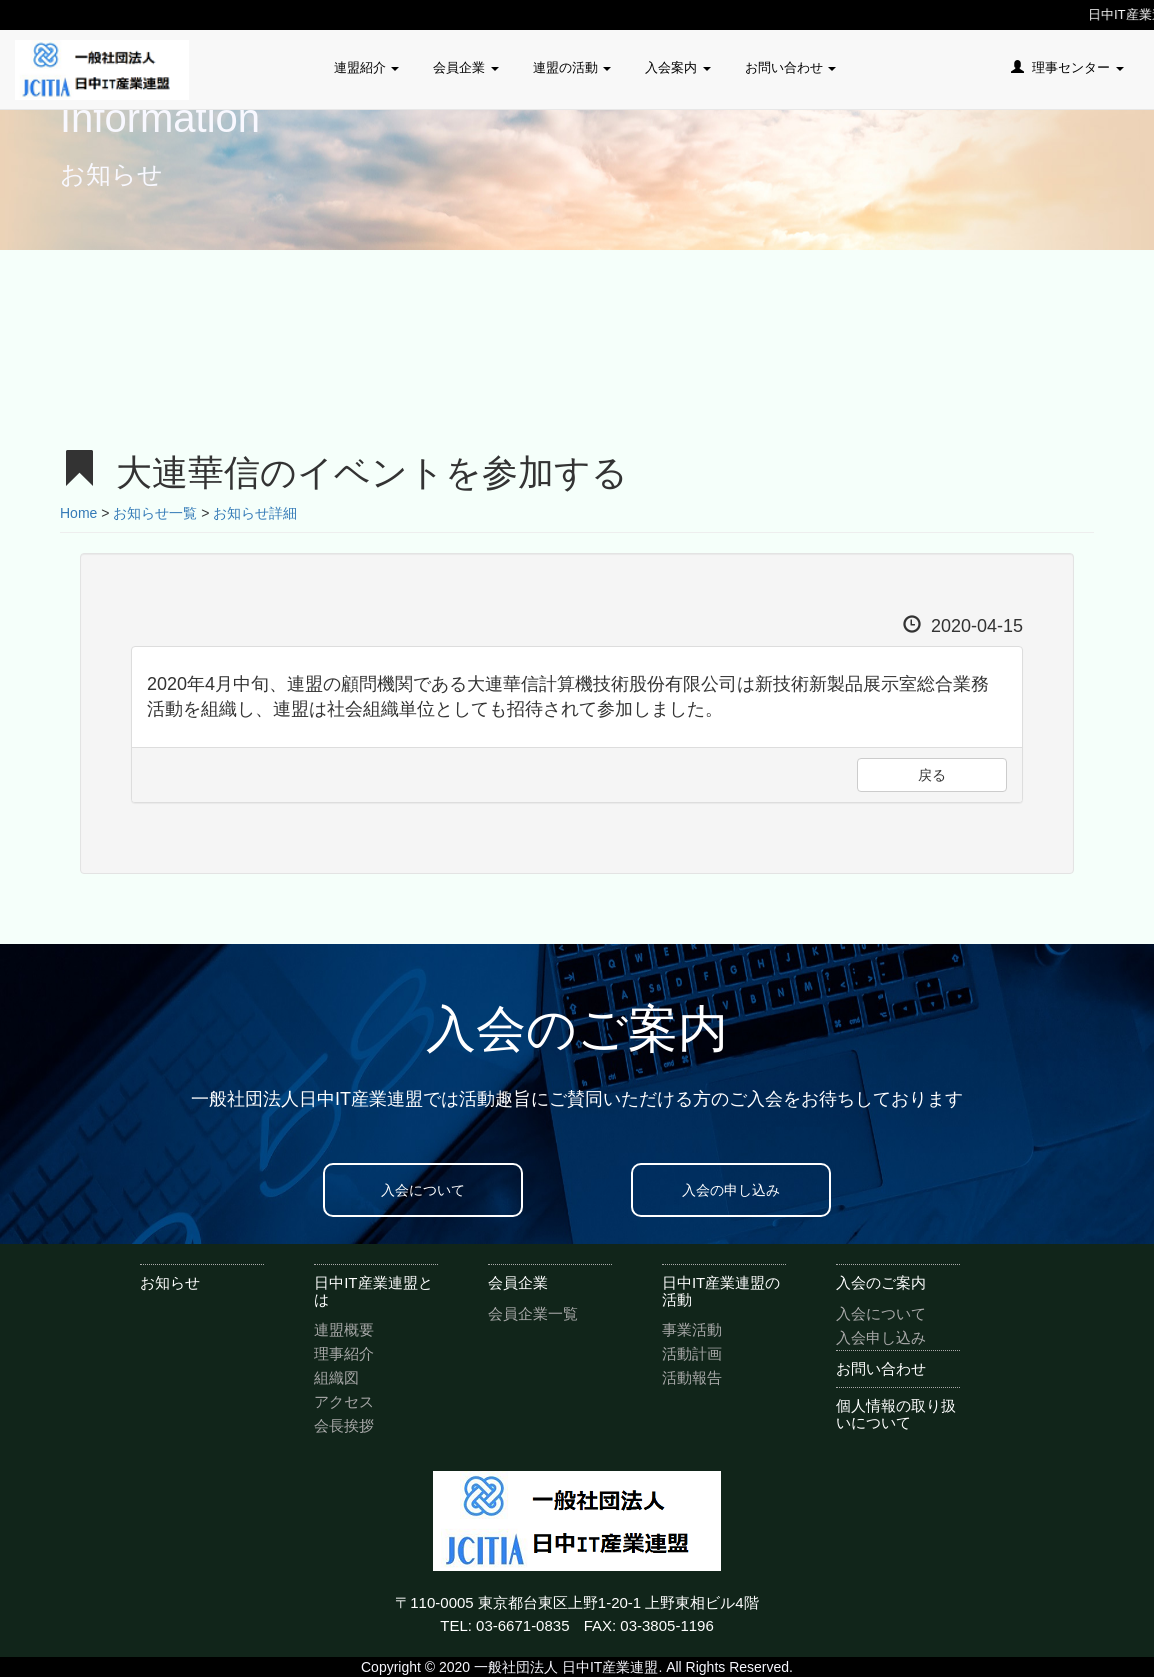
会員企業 (518, 1282)
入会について (423, 1190)
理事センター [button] (1067, 67)
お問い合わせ (881, 1368)
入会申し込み (881, 1337)
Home (78, 513)
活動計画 (692, 1353)
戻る (932, 775)
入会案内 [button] (678, 67)
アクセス (344, 1401)
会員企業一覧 (533, 1313)
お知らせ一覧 (155, 513)
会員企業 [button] (466, 67)
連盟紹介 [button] (367, 67)
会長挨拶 (344, 1425)
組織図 (336, 1377)
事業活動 (692, 1329)
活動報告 (692, 1377)
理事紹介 (344, 1353)
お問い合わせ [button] (791, 67)
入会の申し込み (731, 1190)
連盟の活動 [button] (572, 67)
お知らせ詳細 (255, 513)
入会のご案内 (881, 1282)
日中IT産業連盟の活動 (721, 1291)
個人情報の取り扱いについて (896, 1414)
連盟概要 (344, 1329)
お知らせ (170, 1282)
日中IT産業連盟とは (373, 1291)
